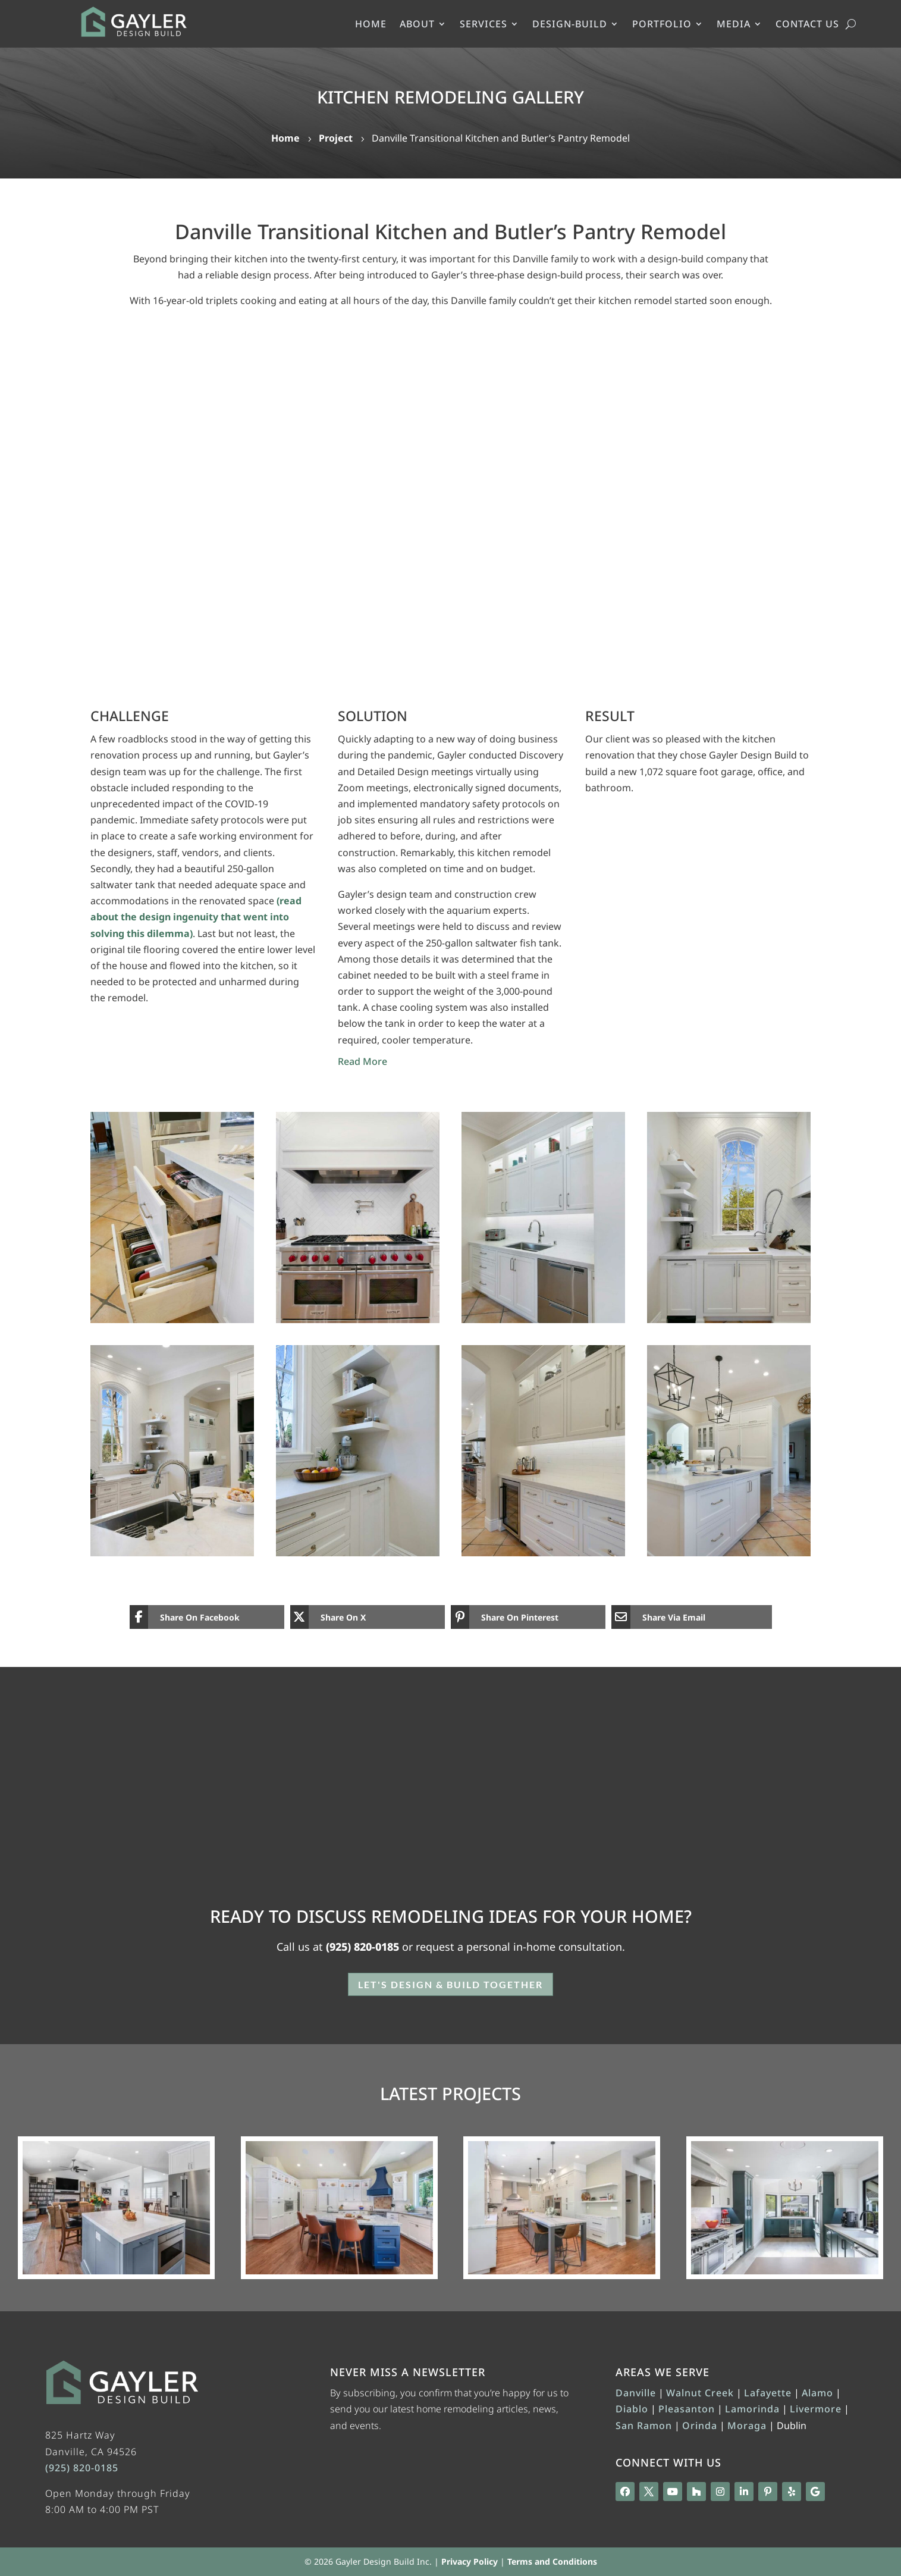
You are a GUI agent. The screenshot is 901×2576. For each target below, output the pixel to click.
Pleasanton (686, 2408)
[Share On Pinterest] (519, 1617)
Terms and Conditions (552, 2561)
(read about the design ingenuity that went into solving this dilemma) (196, 916)
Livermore (816, 2408)
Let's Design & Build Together (450, 1984)
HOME (371, 25)
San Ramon (644, 2425)
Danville (636, 2392)
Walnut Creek (700, 2392)
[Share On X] (358, 1617)
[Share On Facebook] (198, 1617)
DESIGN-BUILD (569, 25)
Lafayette (768, 2392)
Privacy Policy (469, 2561)
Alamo (817, 2392)
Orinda (699, 2425)
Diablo (632, 2408)
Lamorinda (752, 2408)
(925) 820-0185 (362, 1946)
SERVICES (483, 25)
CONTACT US (807, 25)
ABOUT (417, 25)
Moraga (747, 2425)
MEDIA (734, 25)
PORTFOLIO (662, 25)
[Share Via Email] (691, 1617)
